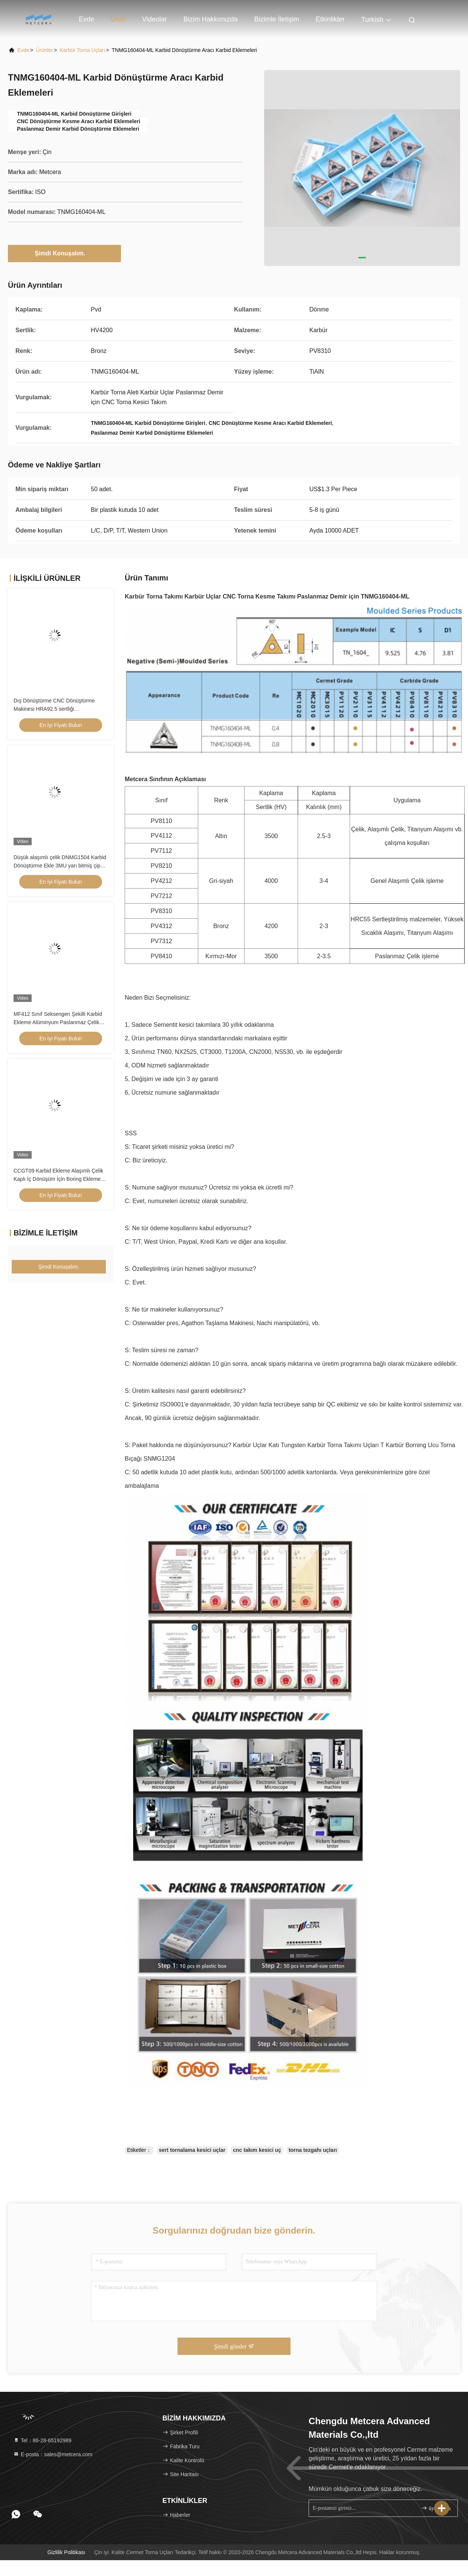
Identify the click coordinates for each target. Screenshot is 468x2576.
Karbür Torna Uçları (82, 50)
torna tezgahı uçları (313, 2150)
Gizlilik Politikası (66, 2552)
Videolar (154, 19)
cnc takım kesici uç (257, 2150)
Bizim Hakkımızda (211, 19)
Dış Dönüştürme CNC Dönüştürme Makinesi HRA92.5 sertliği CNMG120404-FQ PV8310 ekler (54, 709)
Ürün (118, 19)
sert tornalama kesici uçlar (192, 2150)
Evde (86, 19)
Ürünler (44, 50)
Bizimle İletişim (276, 19)
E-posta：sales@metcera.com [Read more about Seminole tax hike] (52, 2454)
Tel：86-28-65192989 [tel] (42, 2440)
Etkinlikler (330, 19)
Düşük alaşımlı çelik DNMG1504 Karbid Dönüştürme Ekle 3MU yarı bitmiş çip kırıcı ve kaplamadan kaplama (60, 865)
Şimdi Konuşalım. (64, 253)
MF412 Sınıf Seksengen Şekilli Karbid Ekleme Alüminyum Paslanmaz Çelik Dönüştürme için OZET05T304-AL (58, 1022)
